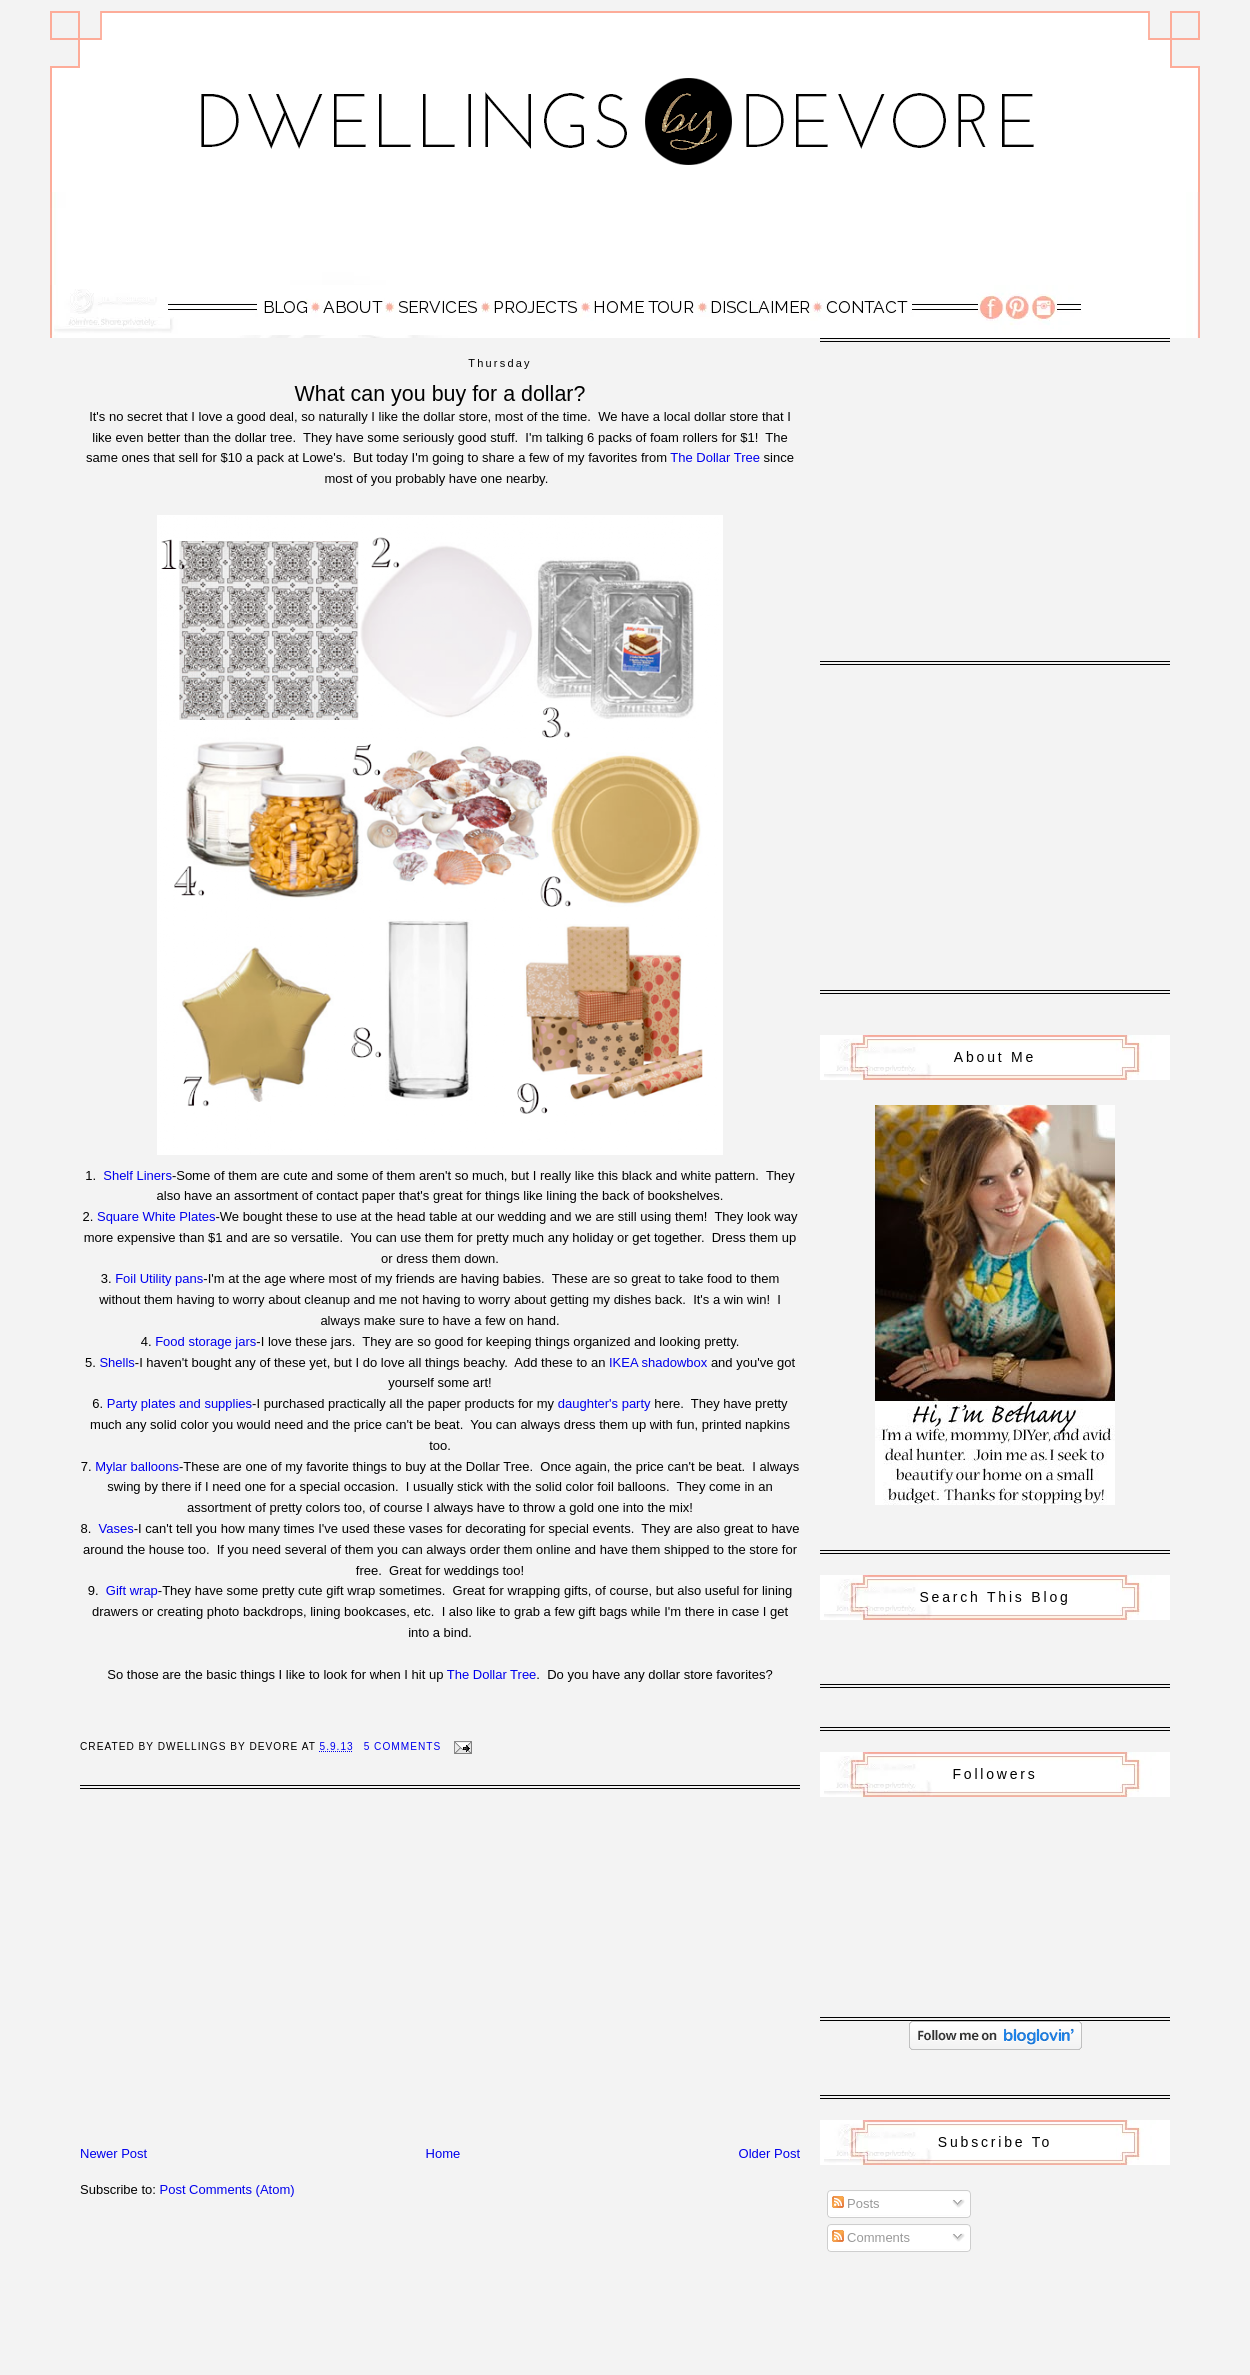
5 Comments (403, 1746)
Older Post (769, 2153)
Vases (116, 1528)
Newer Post (113, 2153)
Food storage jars (205, 1341)
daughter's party (604, 1403)
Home (443, 2153)
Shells (116, 1362)
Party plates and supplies (179, 1403)
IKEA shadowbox (658, 1362)
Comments (871, 2237)
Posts (856, 2203)
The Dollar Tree (715, 457)
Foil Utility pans (159, 1278)
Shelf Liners (137, 1175)
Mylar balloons (137, 1466)
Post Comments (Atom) (227, 2189)
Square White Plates (156, 1216)
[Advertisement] (625, 237)
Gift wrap (132, 1590)
